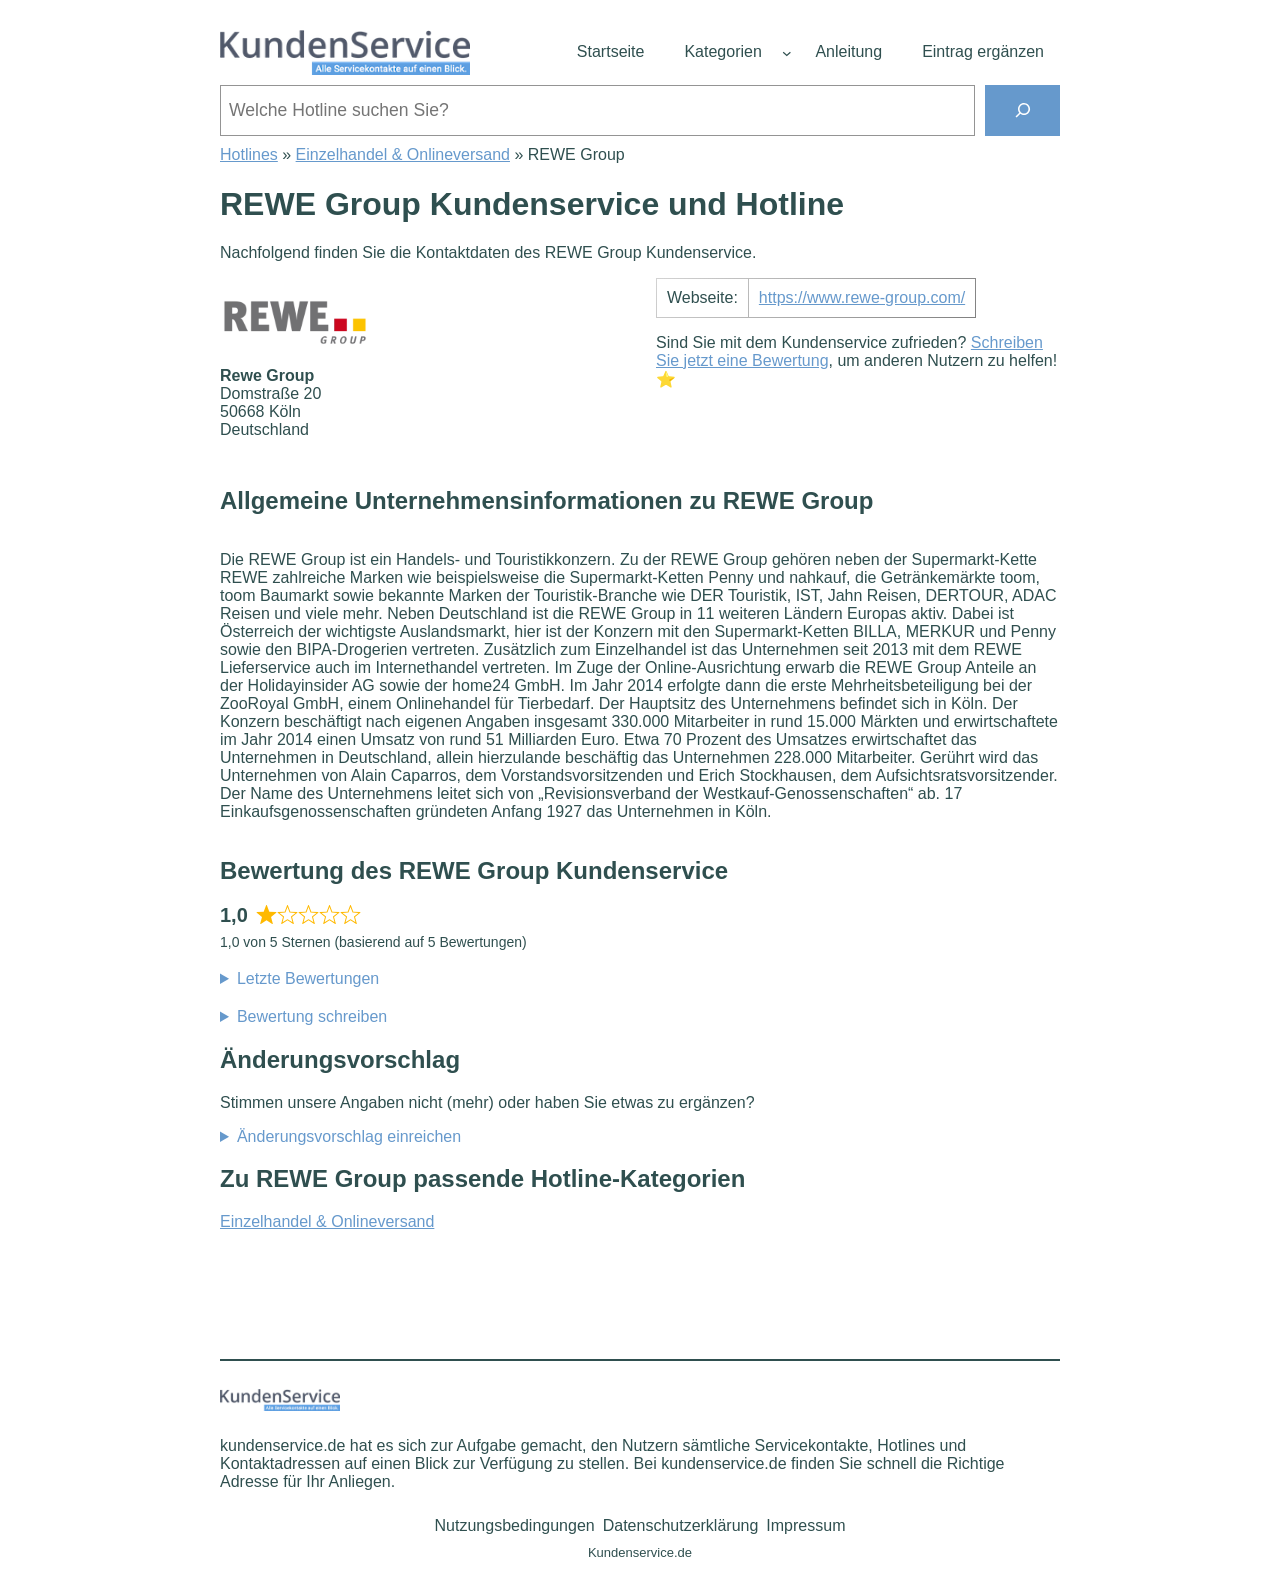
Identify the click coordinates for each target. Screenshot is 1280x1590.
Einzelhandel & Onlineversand (403, 154)
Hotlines (249, 154)
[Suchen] (1022, 110)
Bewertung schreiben (312, 1016)
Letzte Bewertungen (308, 978)
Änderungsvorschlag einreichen (349, 1136)
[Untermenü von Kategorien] (787, 53)
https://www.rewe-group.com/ (862, 297)
